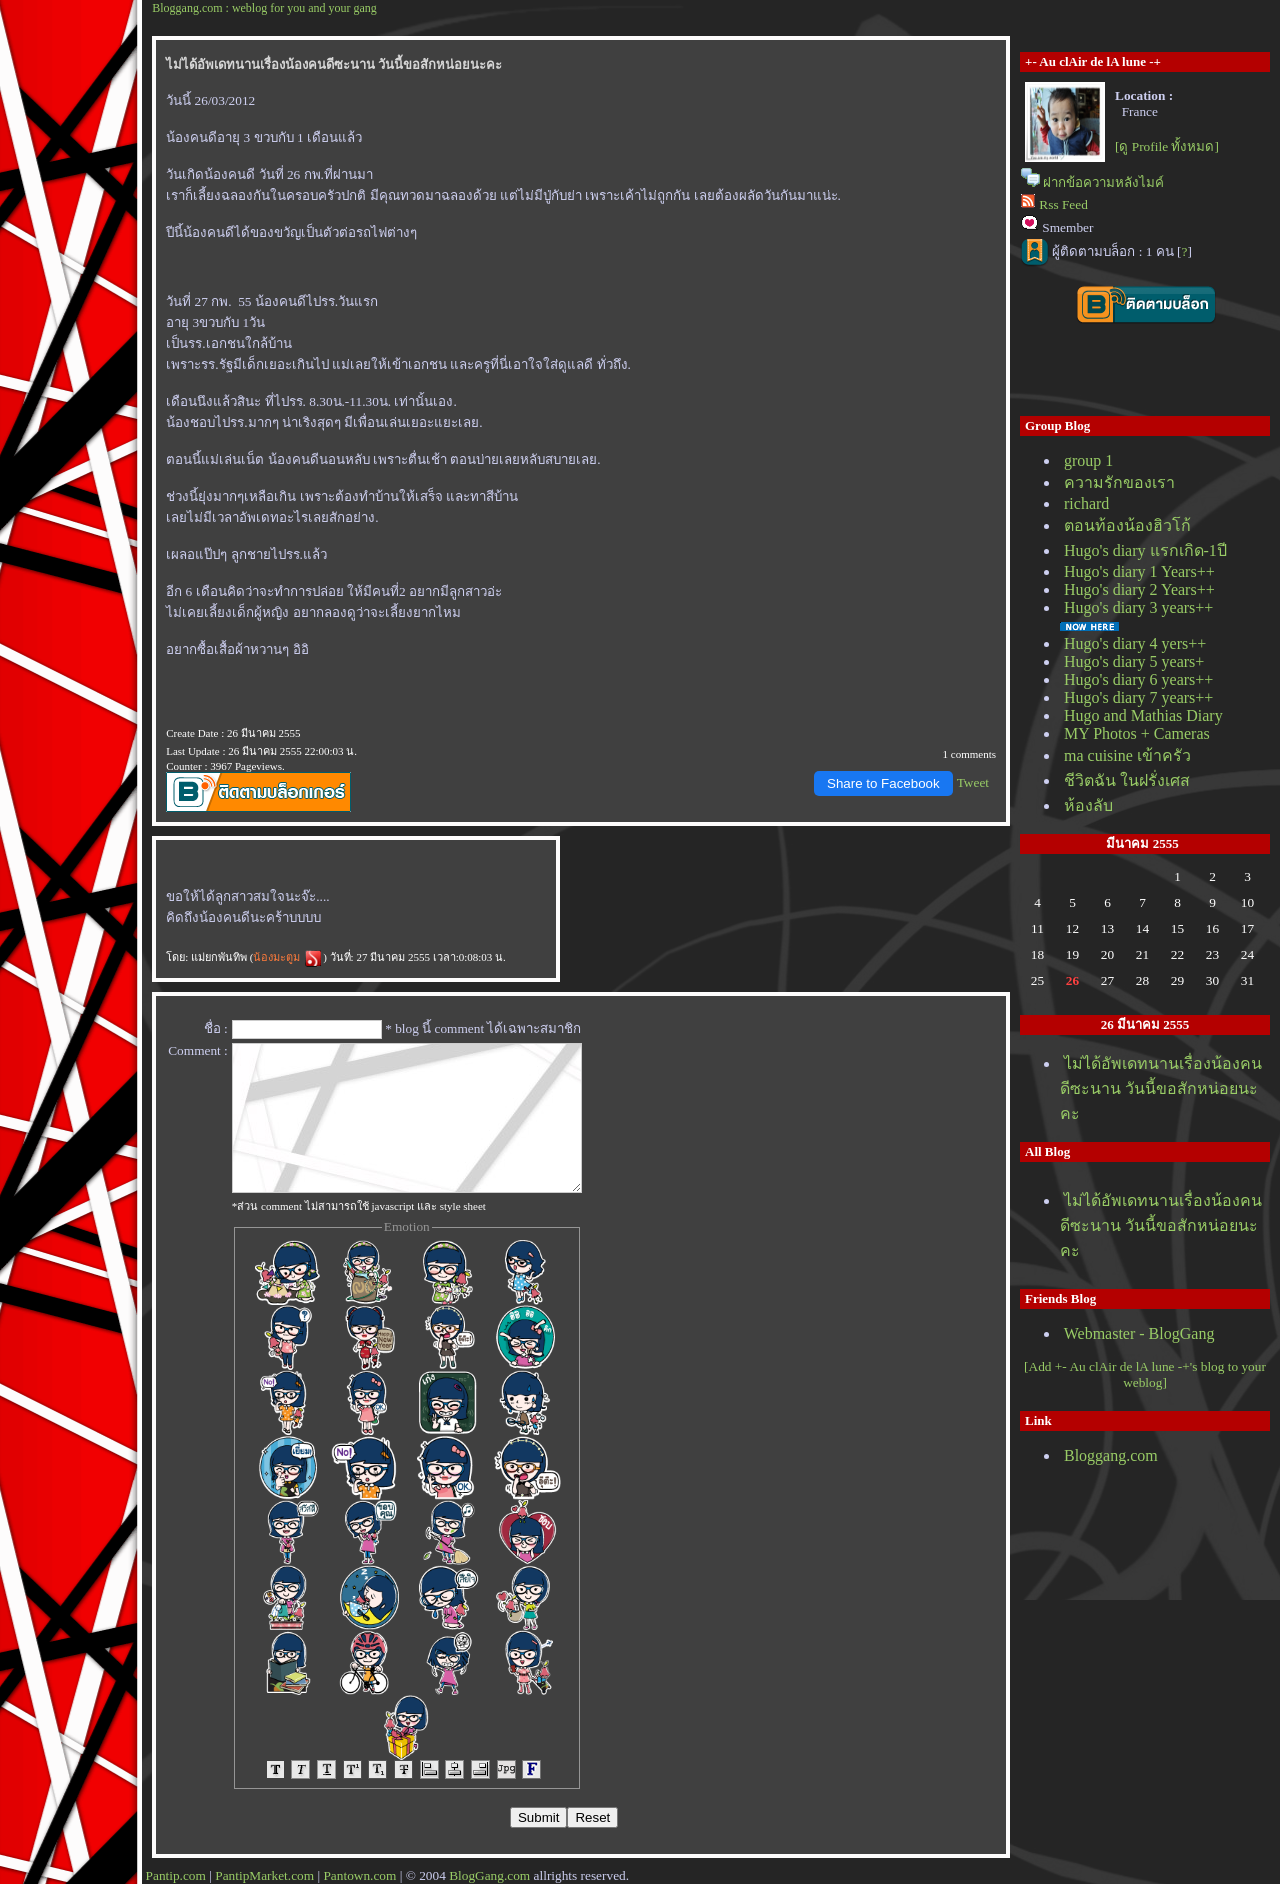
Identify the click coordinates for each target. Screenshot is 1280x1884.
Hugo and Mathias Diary (1143, 715)
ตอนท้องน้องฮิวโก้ (1127, 525)
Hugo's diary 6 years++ (1138, 679)
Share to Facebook (883, 783)
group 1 (1088, 460)
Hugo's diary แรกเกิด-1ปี (1145, 550)
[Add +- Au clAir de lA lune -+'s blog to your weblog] (1145, 1374)
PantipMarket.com (264, 1875)
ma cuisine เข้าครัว (1127, 755)
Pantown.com (359, 1875)
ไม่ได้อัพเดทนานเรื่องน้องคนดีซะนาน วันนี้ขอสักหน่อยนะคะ (1161, 1088)
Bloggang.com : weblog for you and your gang (264, 8)
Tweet (973, 782)
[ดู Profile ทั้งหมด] (1167, 146)
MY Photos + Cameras (1137, 733)
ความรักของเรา (1119, 482)
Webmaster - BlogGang (1139, 1333)
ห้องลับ (1088, 805)
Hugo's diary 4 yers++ (1135, 643)
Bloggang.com (1111, 1455)
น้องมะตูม (288, 957)
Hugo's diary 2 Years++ (1139, 589)
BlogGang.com (489, 1875)
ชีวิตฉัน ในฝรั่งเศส (1127, 780)
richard (1086, 503)
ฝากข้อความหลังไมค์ (1103, 182)
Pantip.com (176, 1875)
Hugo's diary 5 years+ (1134, 661)
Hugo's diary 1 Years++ (1139, 571)
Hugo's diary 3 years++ (1138, 607)
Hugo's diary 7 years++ (1138, 697)
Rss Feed (1063, 204)
